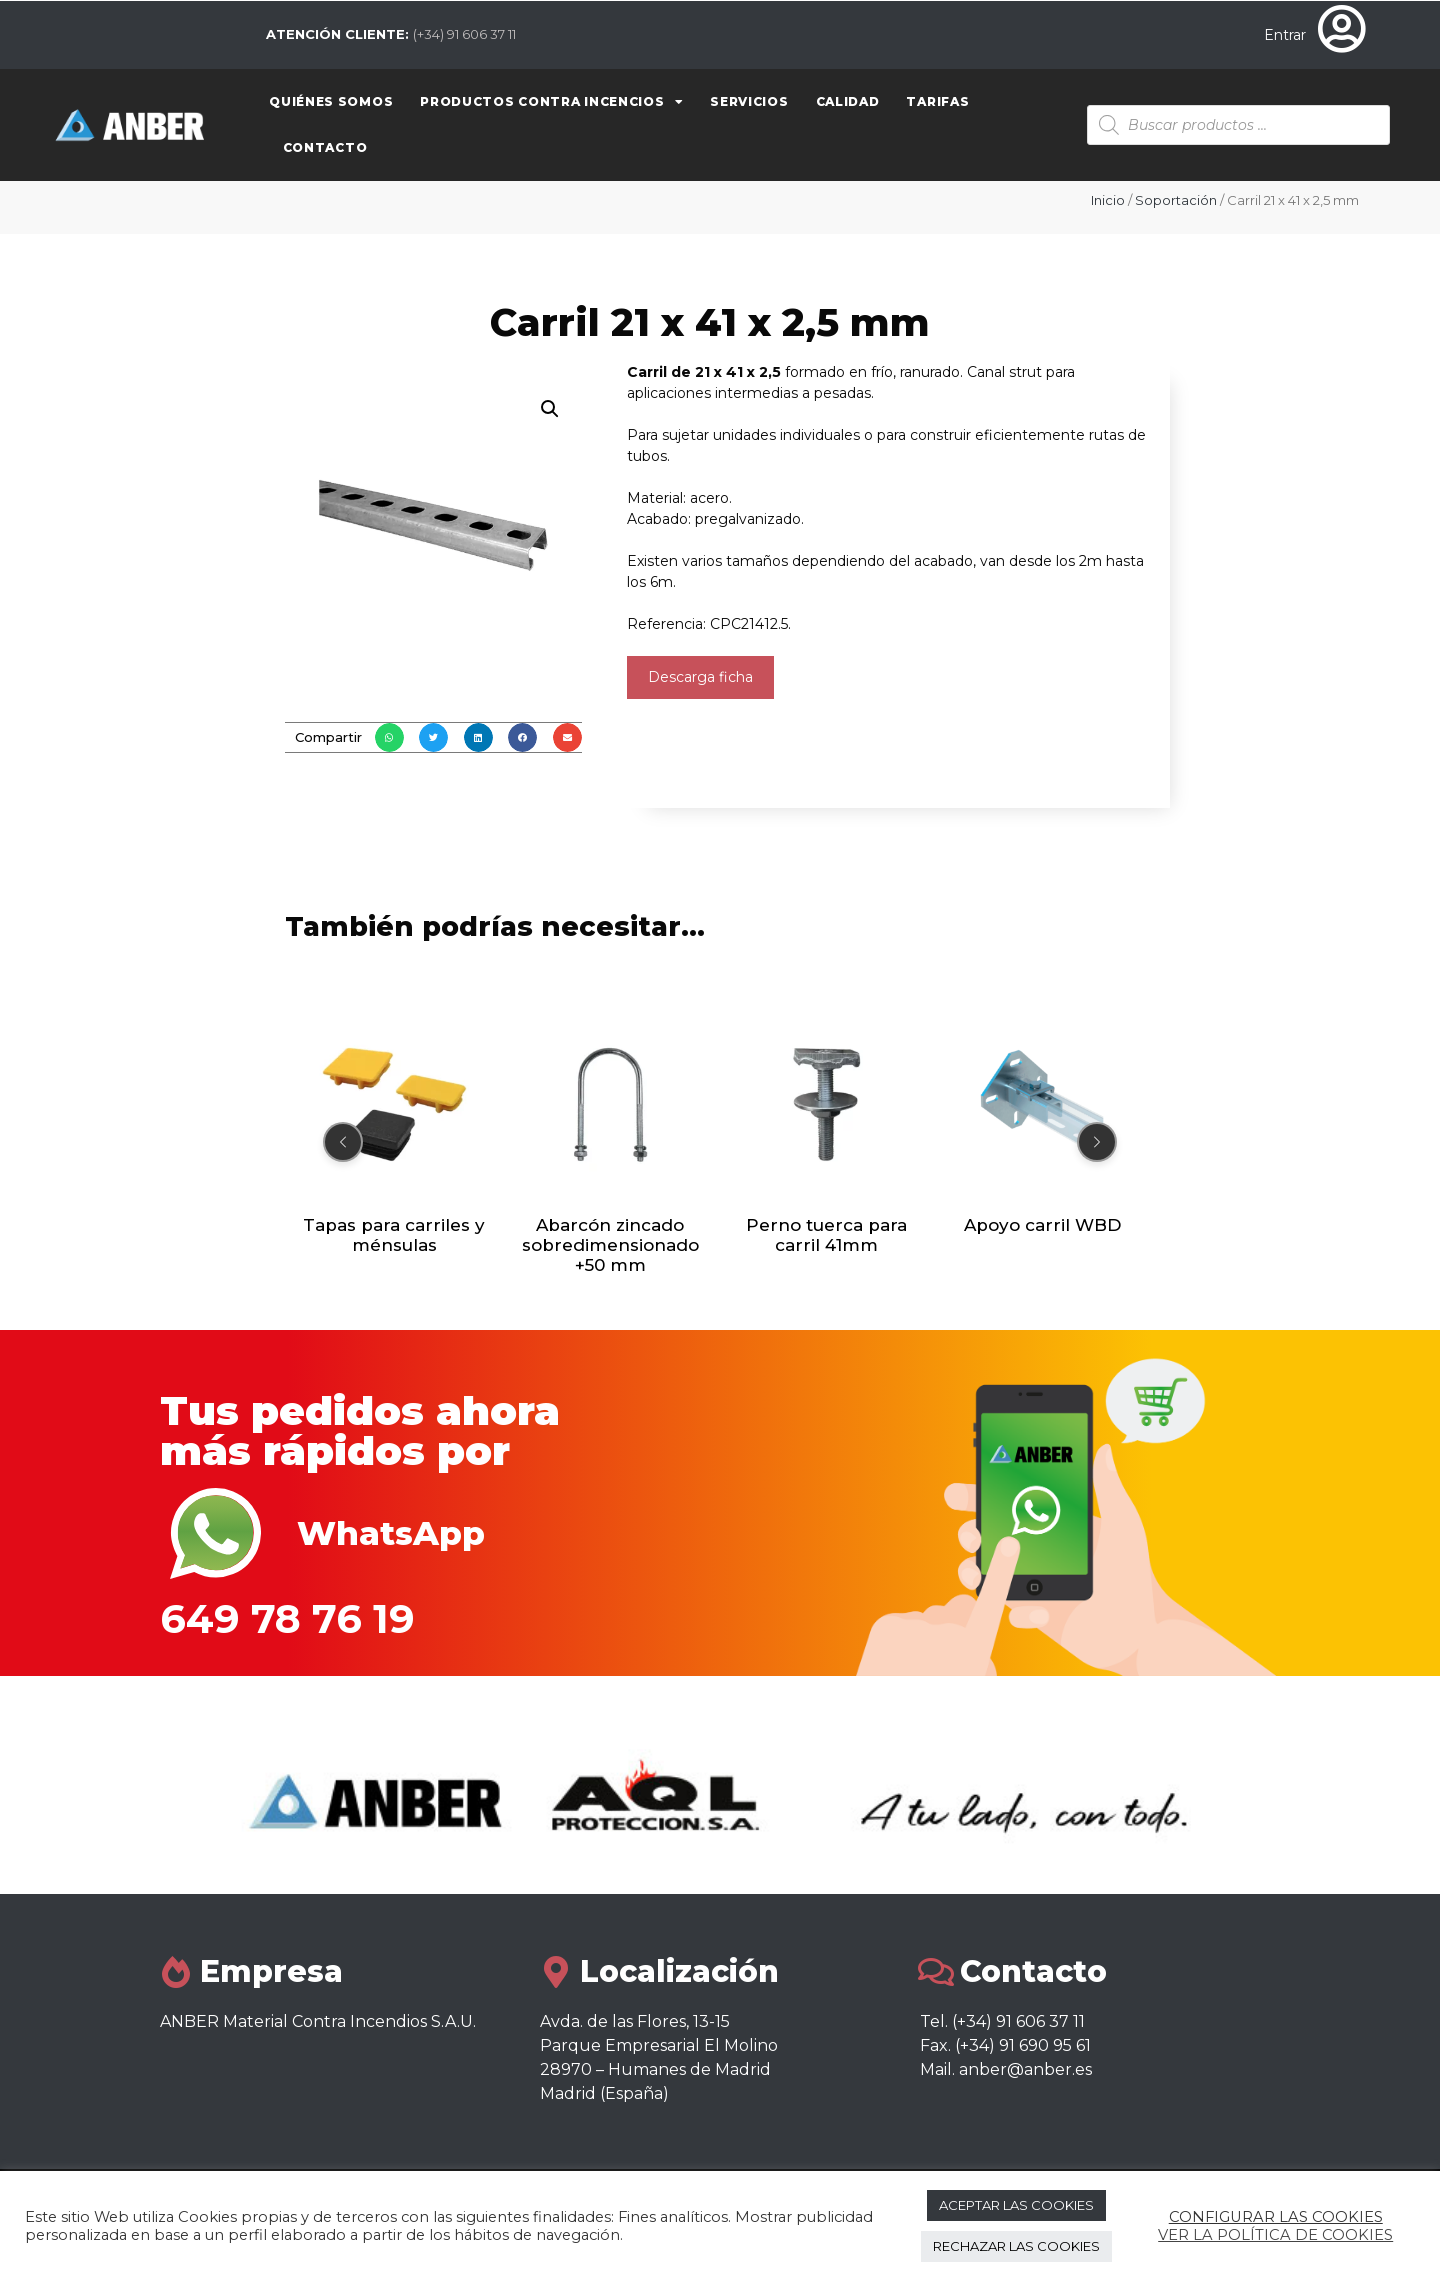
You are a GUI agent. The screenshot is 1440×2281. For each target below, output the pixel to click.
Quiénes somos (331, 101)
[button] (389, 737)
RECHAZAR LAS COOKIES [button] (1016, 2246)
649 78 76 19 (287, 1618)
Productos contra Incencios (551, 102)
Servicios (749, 101)
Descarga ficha (700, 677)
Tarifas (937, 101)
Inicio (1108, 200)
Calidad (848, 101)
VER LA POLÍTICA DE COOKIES (1275, 2235)
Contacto (325, 147)
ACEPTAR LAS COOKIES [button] (1016, 2205)
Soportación (1176, 200)
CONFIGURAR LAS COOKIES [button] (1276, 2217)
